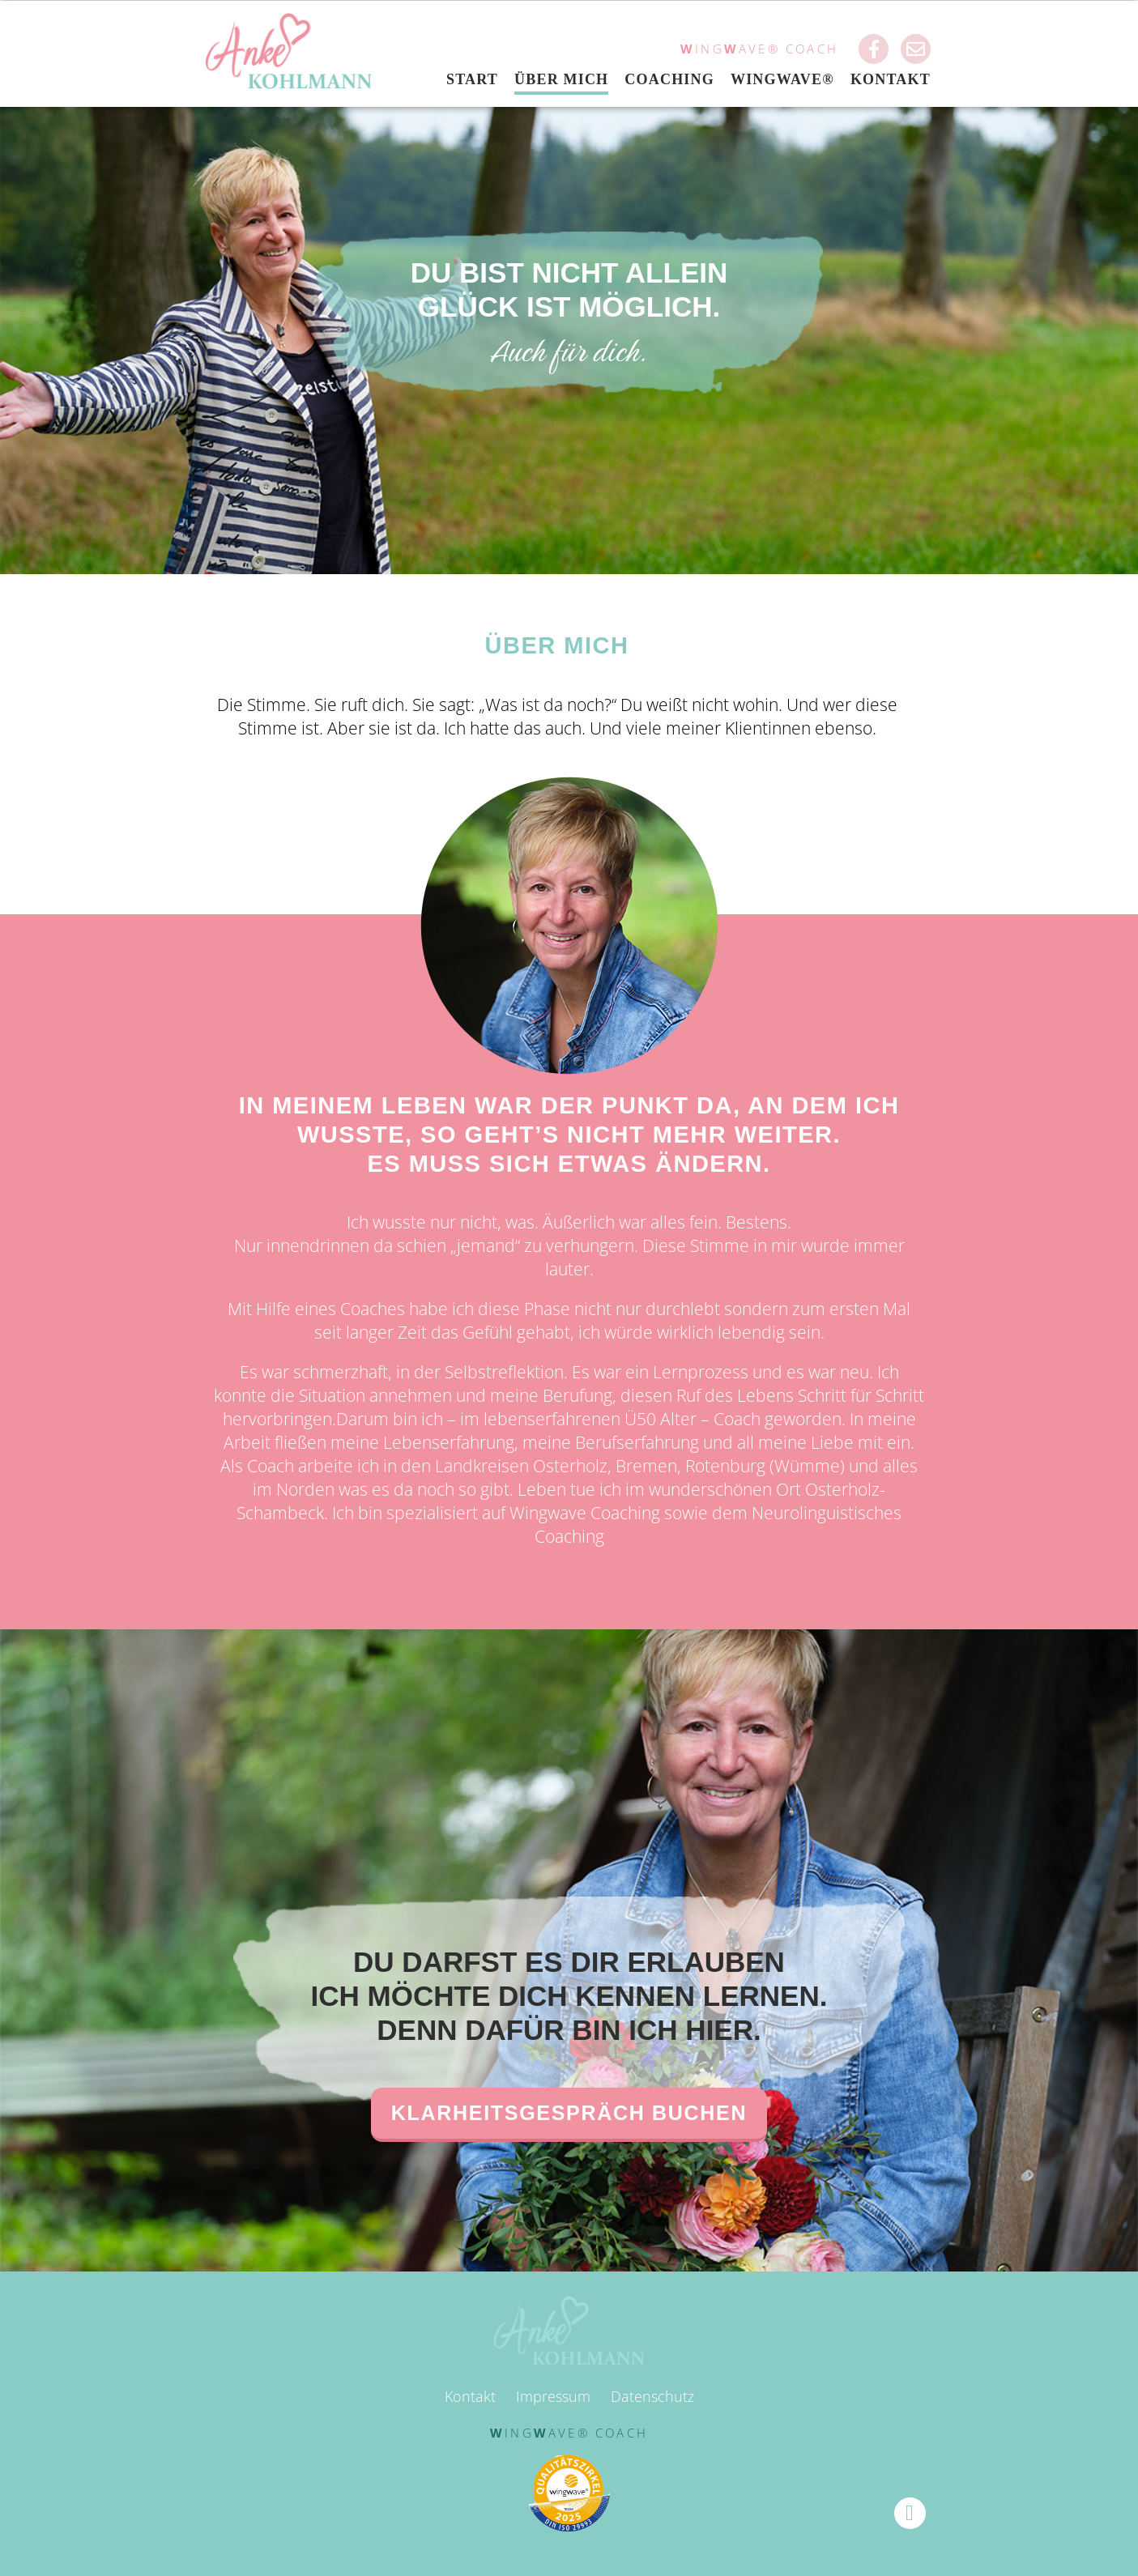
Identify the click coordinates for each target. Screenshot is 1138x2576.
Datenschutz (652, 2396)
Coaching (669, 79)
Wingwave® (782, 79)
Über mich (561, 79)
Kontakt (890, 79)
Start (472, 79)
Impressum (553, 2396)
